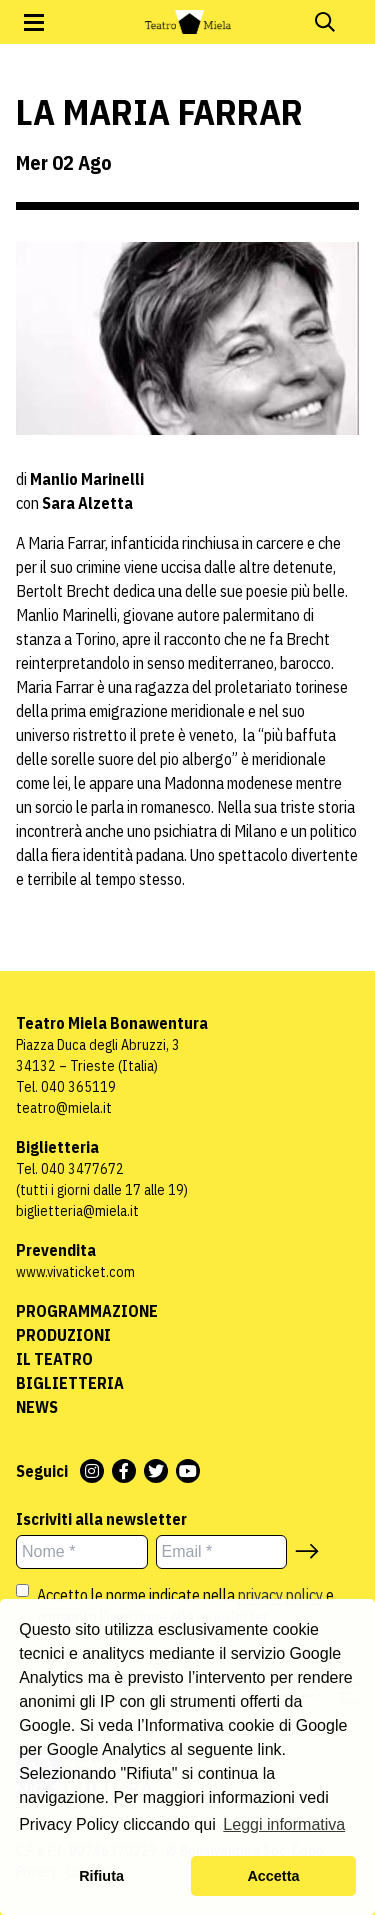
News (37, 1407)
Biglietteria (70, 1383)
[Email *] (222, 1552)
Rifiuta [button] (101, 1876)
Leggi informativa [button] (284, 1824)
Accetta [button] (273, 1876)
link (270, 1749)
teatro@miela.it (64, 1108)
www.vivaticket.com (75, 1272)
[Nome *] (82, 1552)
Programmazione (87, 1311)
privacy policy (280, 1595)
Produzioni (63, 1335)
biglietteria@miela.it (77, 1211)
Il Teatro (54, 1359)
